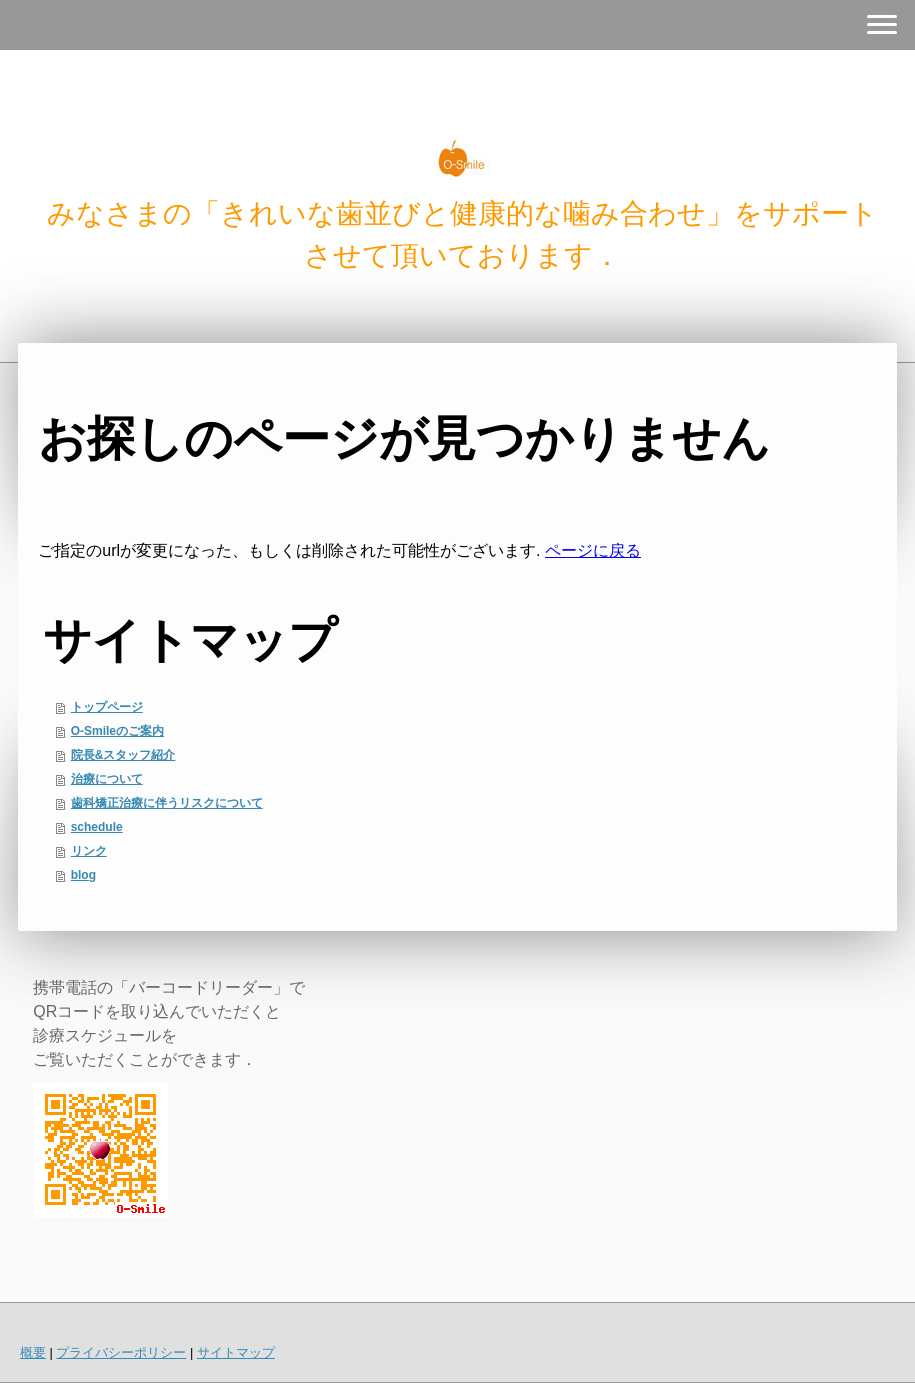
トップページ (107, 707)
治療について (107, 779)
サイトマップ (236, 1352)
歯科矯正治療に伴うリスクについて (167, 803)
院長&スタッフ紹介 (123, 755)
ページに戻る (593, 550)
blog (83, 875)
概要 (33, 1352)
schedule (97, 827)
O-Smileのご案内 (117, 731)
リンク (89, 851)
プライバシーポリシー (121, 1352)
